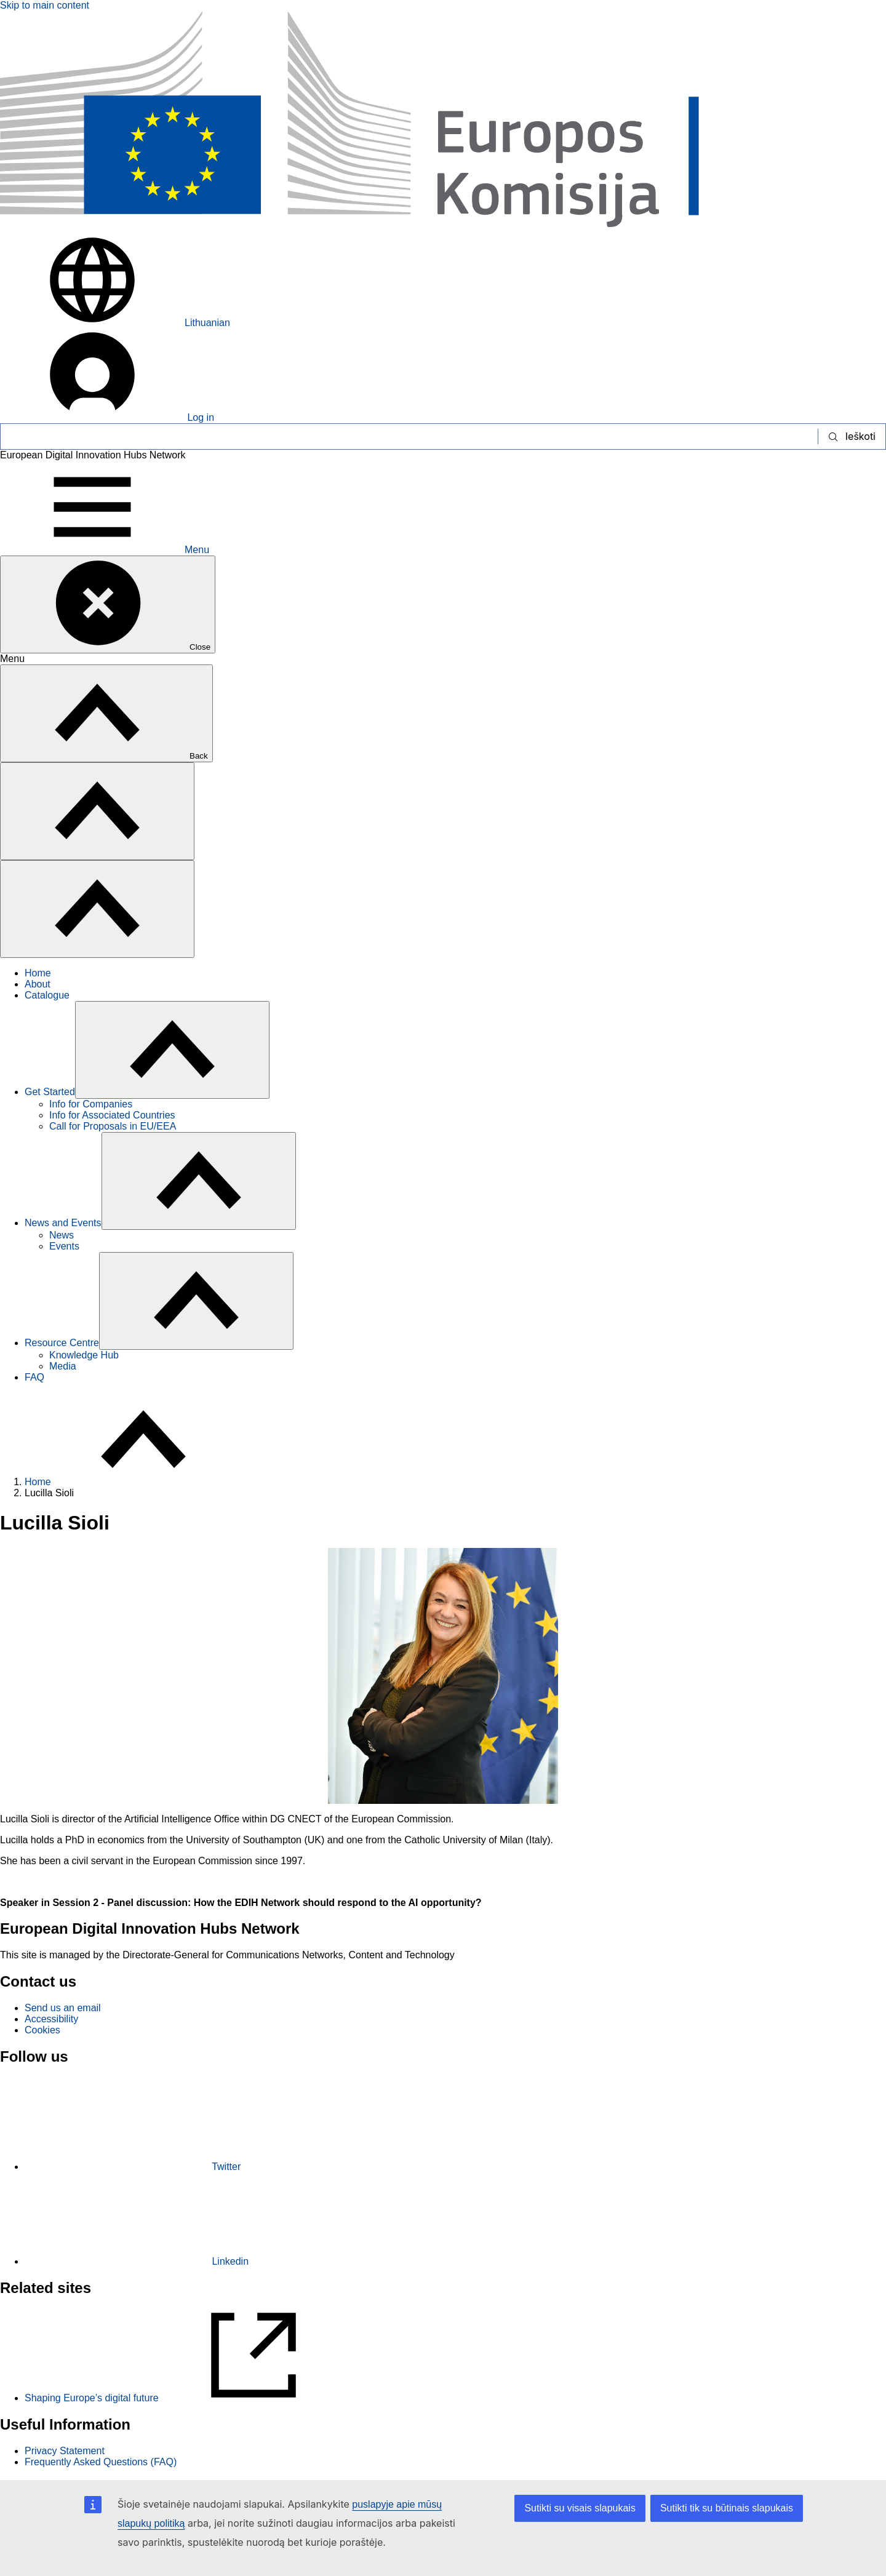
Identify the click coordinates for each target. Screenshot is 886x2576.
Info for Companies (90, 1104)
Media (62, 1366)
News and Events (63, 1223)
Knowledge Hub (84, 1355)
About (37, 984)
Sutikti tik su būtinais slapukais (726, 2508)
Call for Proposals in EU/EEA (112, 1126)
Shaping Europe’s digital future (185, 2398)
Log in (107, 417)
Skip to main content (44, 5)
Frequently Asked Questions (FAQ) (101, 2462)
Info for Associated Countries (112, 1115)
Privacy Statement (65, 2451)
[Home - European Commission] (443, 228)
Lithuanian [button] (115, 322)
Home (38, 973)
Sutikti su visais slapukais (580, 2508)
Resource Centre (62, 1343)
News (61, 1235)
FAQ (34, 1377)
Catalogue (47, 995)
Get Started (50, 1092)
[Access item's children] (172, 1050)
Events (64, 1246)
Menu (104, 549)
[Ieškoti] (409, 436)
